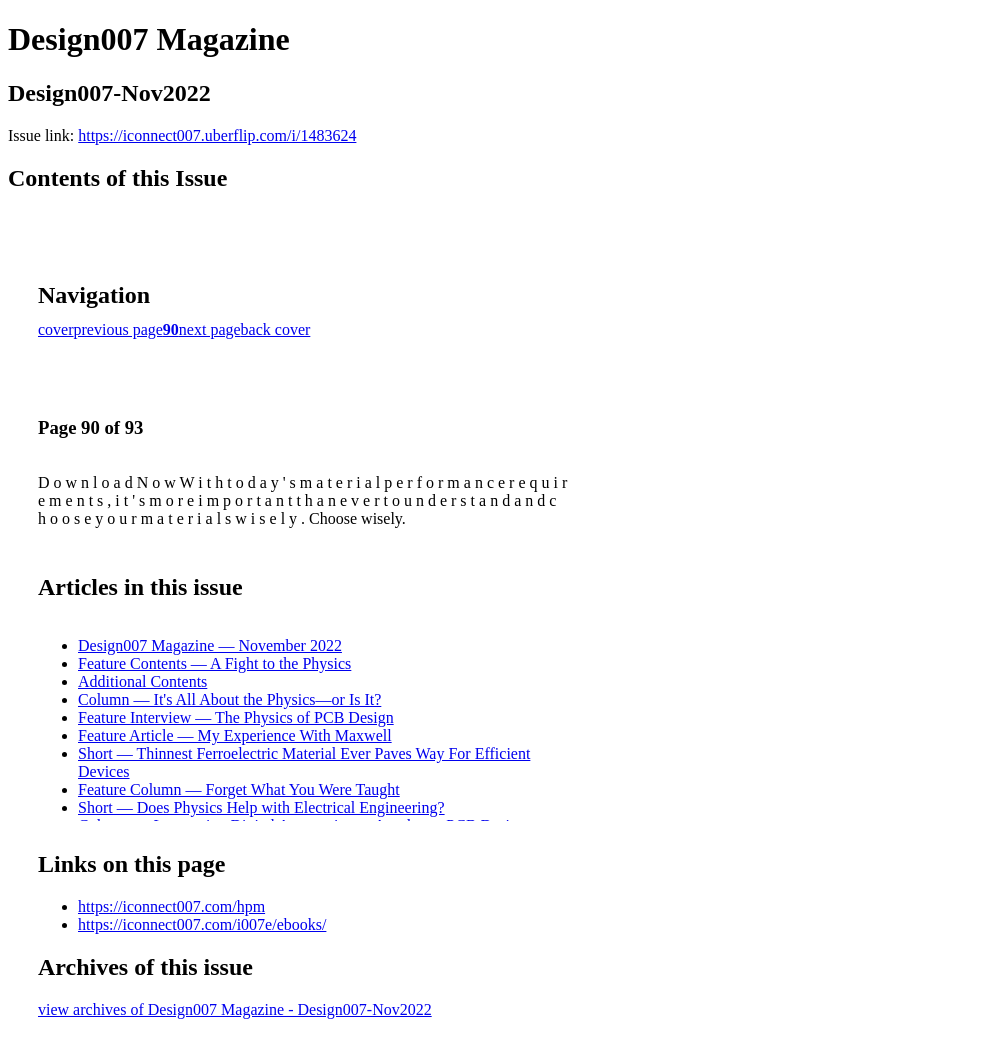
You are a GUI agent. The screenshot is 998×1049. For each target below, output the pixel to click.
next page (210, 329)
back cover (276, 329)
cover (56, 329)
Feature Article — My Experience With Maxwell (235, 735)
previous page (118, 329)
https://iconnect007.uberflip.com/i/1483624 (217, 135)
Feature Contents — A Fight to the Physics (214, 663)
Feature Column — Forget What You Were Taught (239, 789)
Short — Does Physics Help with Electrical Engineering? (261, 807)
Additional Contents (142, 681)
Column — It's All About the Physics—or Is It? (229, 699)
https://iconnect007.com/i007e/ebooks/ (202, 924)
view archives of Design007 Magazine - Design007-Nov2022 (235, 1009)
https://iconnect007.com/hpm (171, 906)
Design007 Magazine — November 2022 (210, 645)
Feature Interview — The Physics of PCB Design (236, 717)
